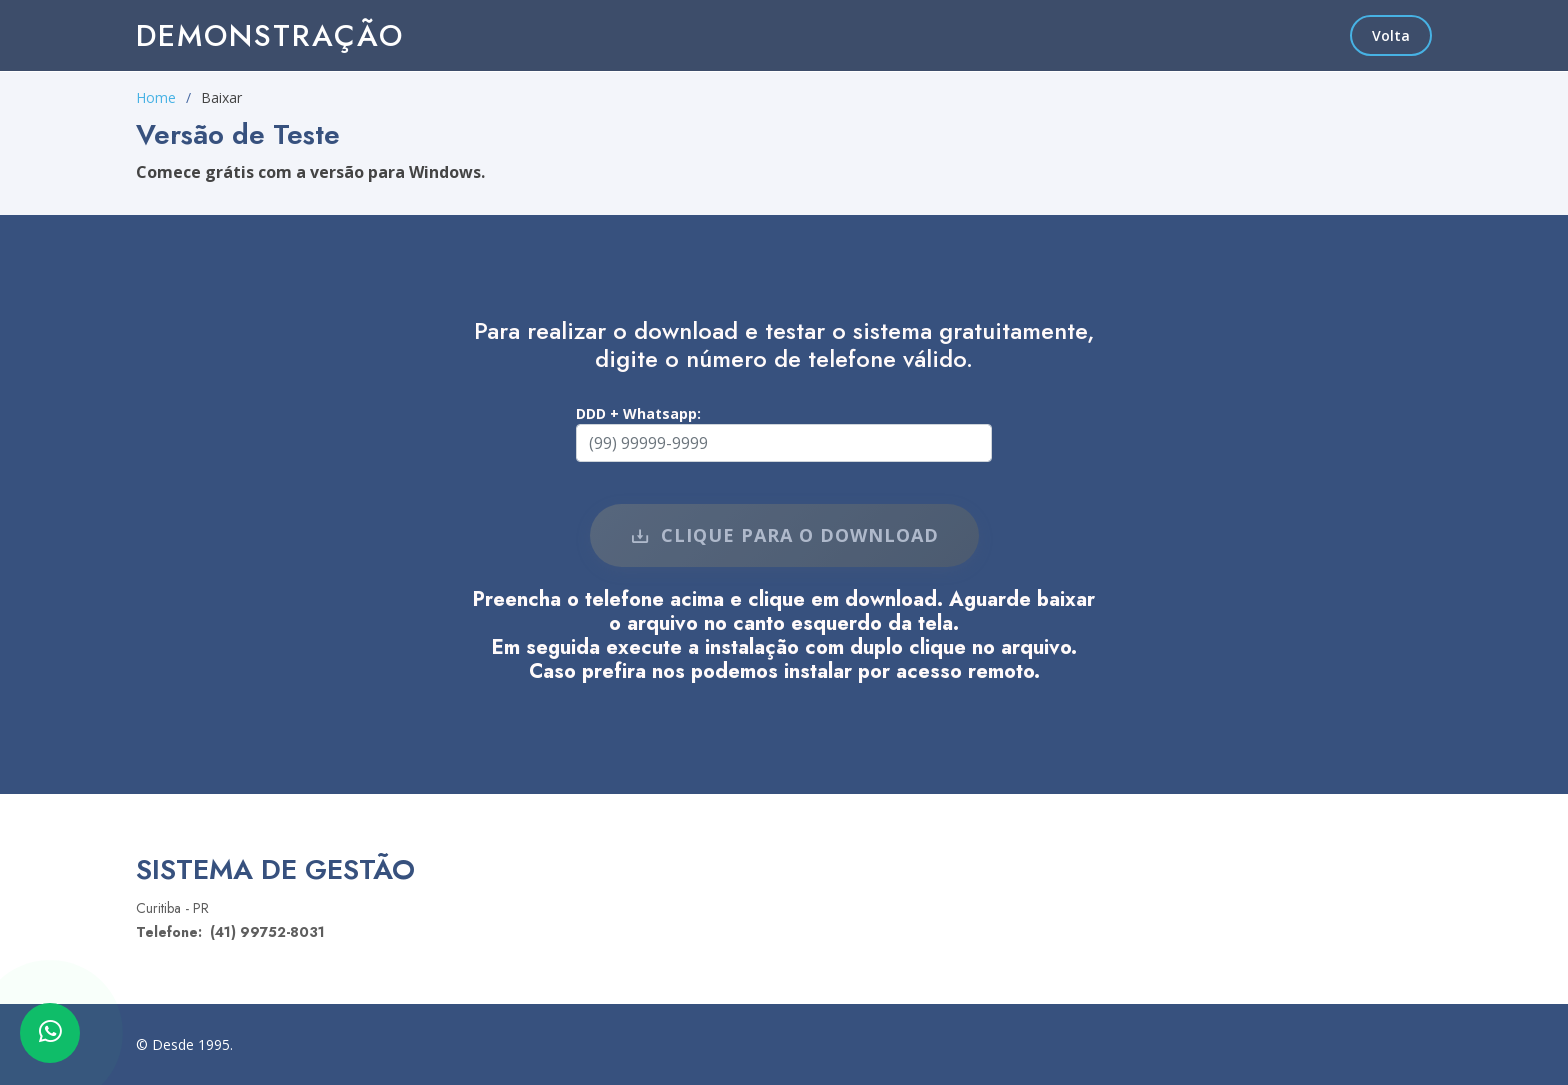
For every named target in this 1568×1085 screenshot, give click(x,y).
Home (156, 97)
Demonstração (270, 35)
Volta (1391, 35)
